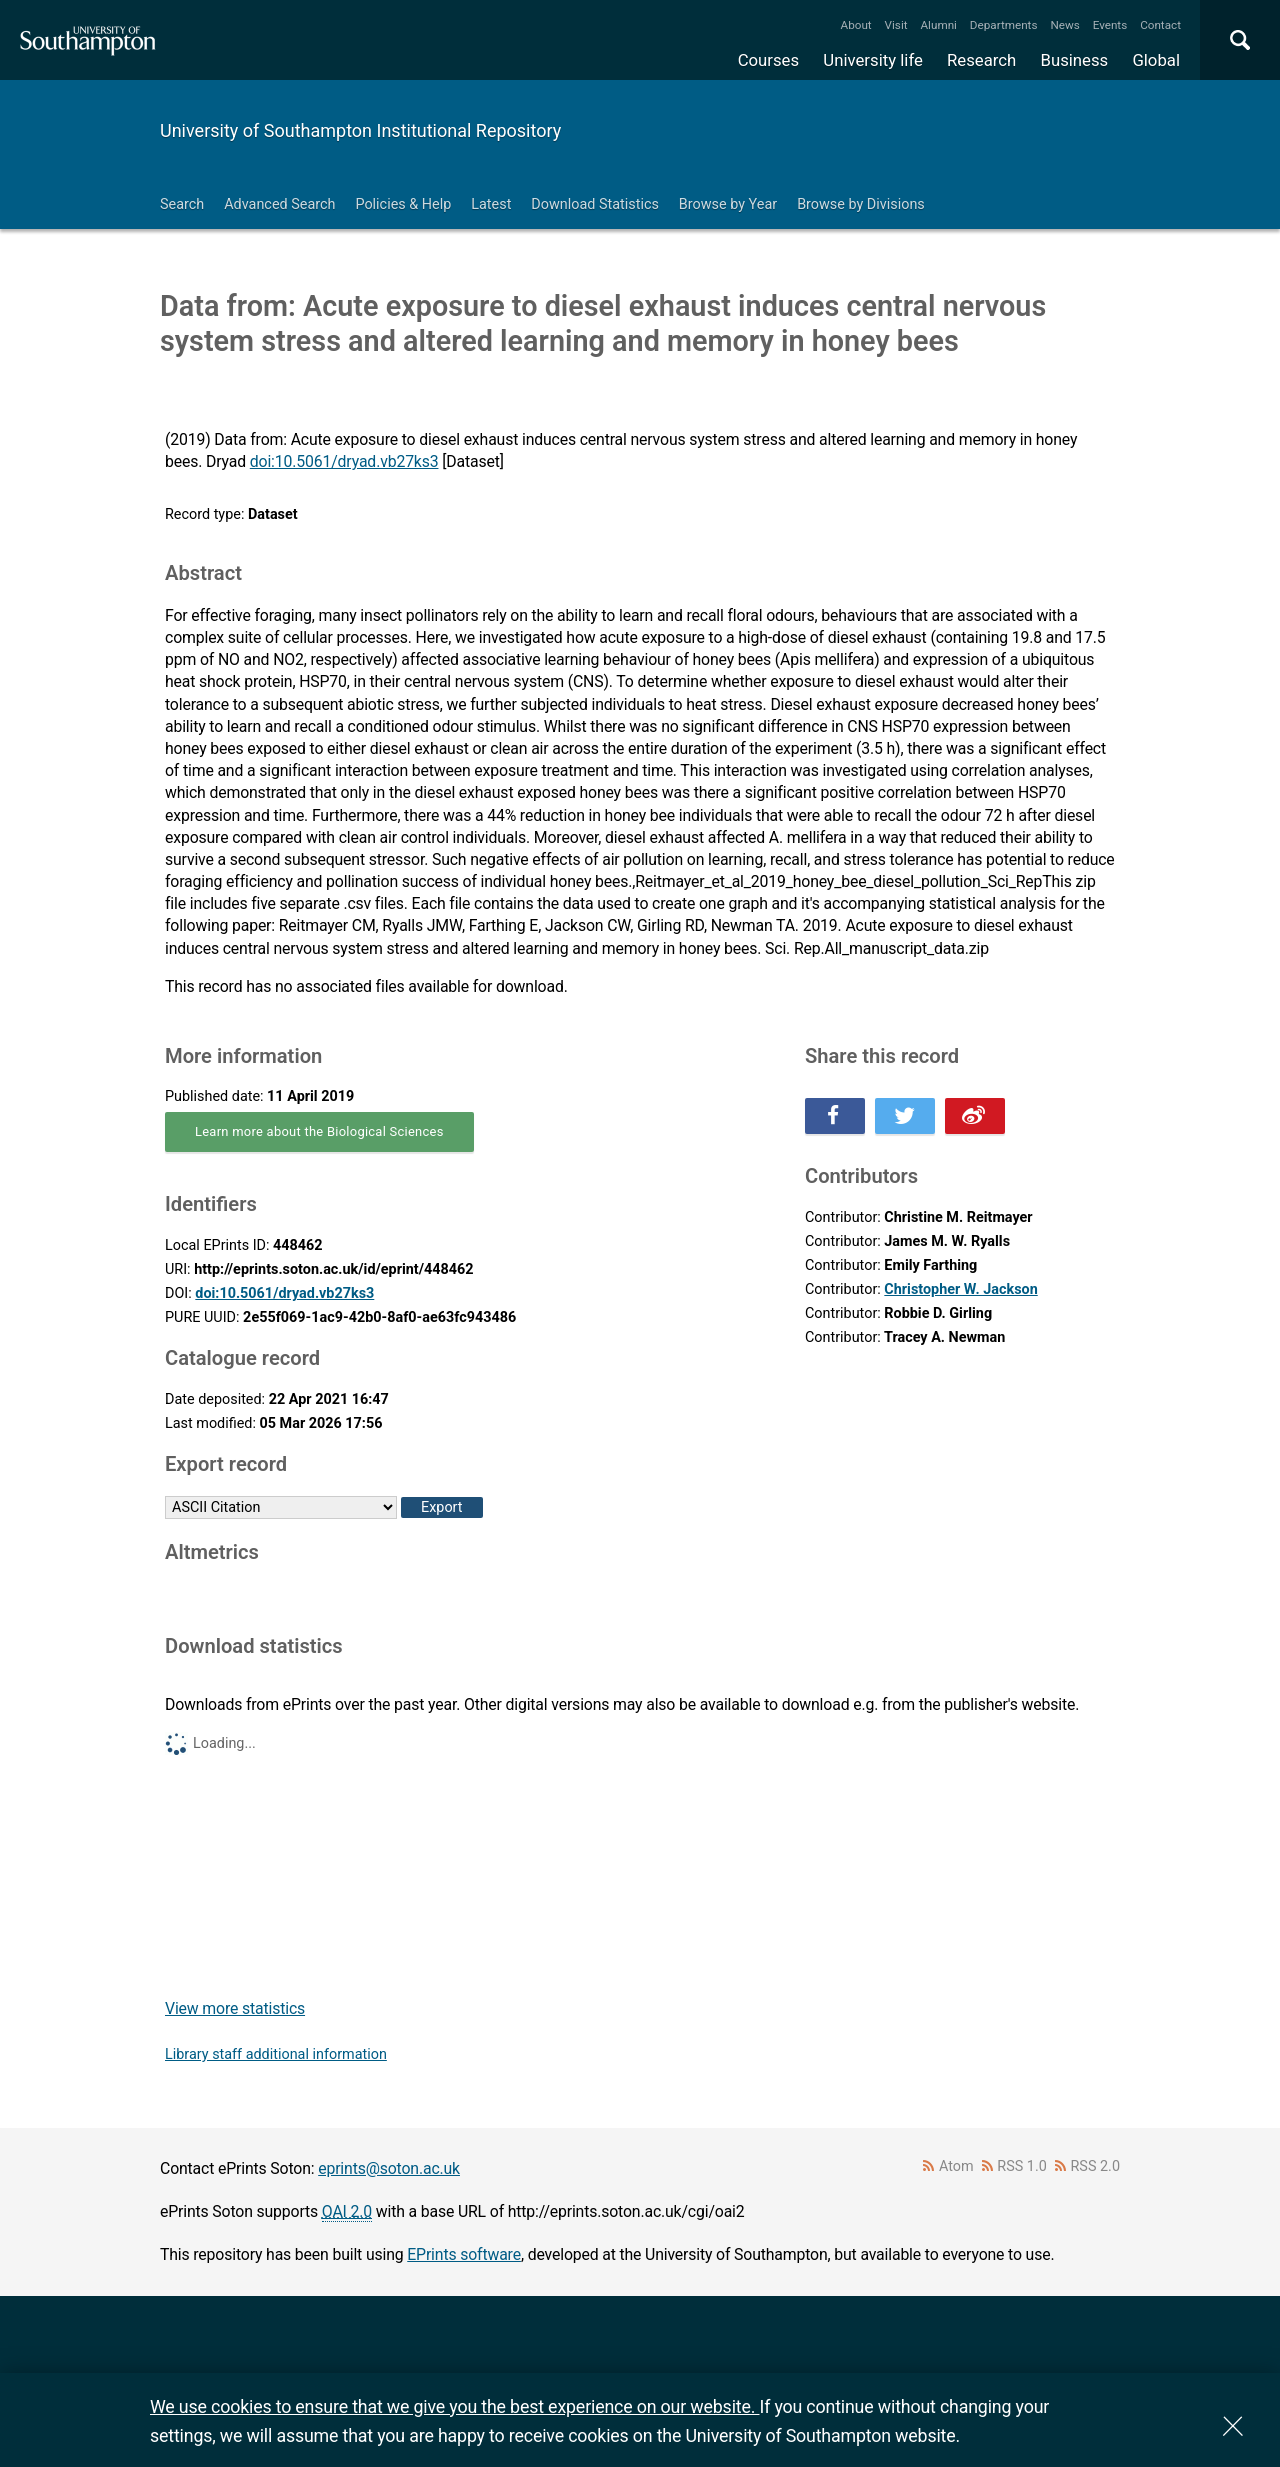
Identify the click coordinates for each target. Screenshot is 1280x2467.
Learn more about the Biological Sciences (319, 1131)
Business (1075, 60)
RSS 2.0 (1096, 2166)
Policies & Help (403, 204)
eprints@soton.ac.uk (389, 2168)
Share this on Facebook (835, 1116)
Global (1156, 60)
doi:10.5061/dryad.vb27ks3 (344, 461)
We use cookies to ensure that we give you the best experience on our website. (454, 2406)
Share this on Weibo (975, 1116)
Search (182, 204)
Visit (896, 25)
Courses (768, 60)
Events (1110, 25)
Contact (1160, 25)
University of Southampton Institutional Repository (360, 130)
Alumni (938, 25)
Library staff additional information (276, 2054)
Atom (956, 2166)
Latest (491, 204)
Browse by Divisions (861, 204)
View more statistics (235, 2008)
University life (873, 60)
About (856, 25)
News (1064, 25)
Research (981, 60)
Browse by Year (728, 204)
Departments (1004, 25)
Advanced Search (279, 204)
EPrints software (464, 2254)
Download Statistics (595, 204)
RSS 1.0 (1022, 2166)
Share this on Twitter (905, 1116)
